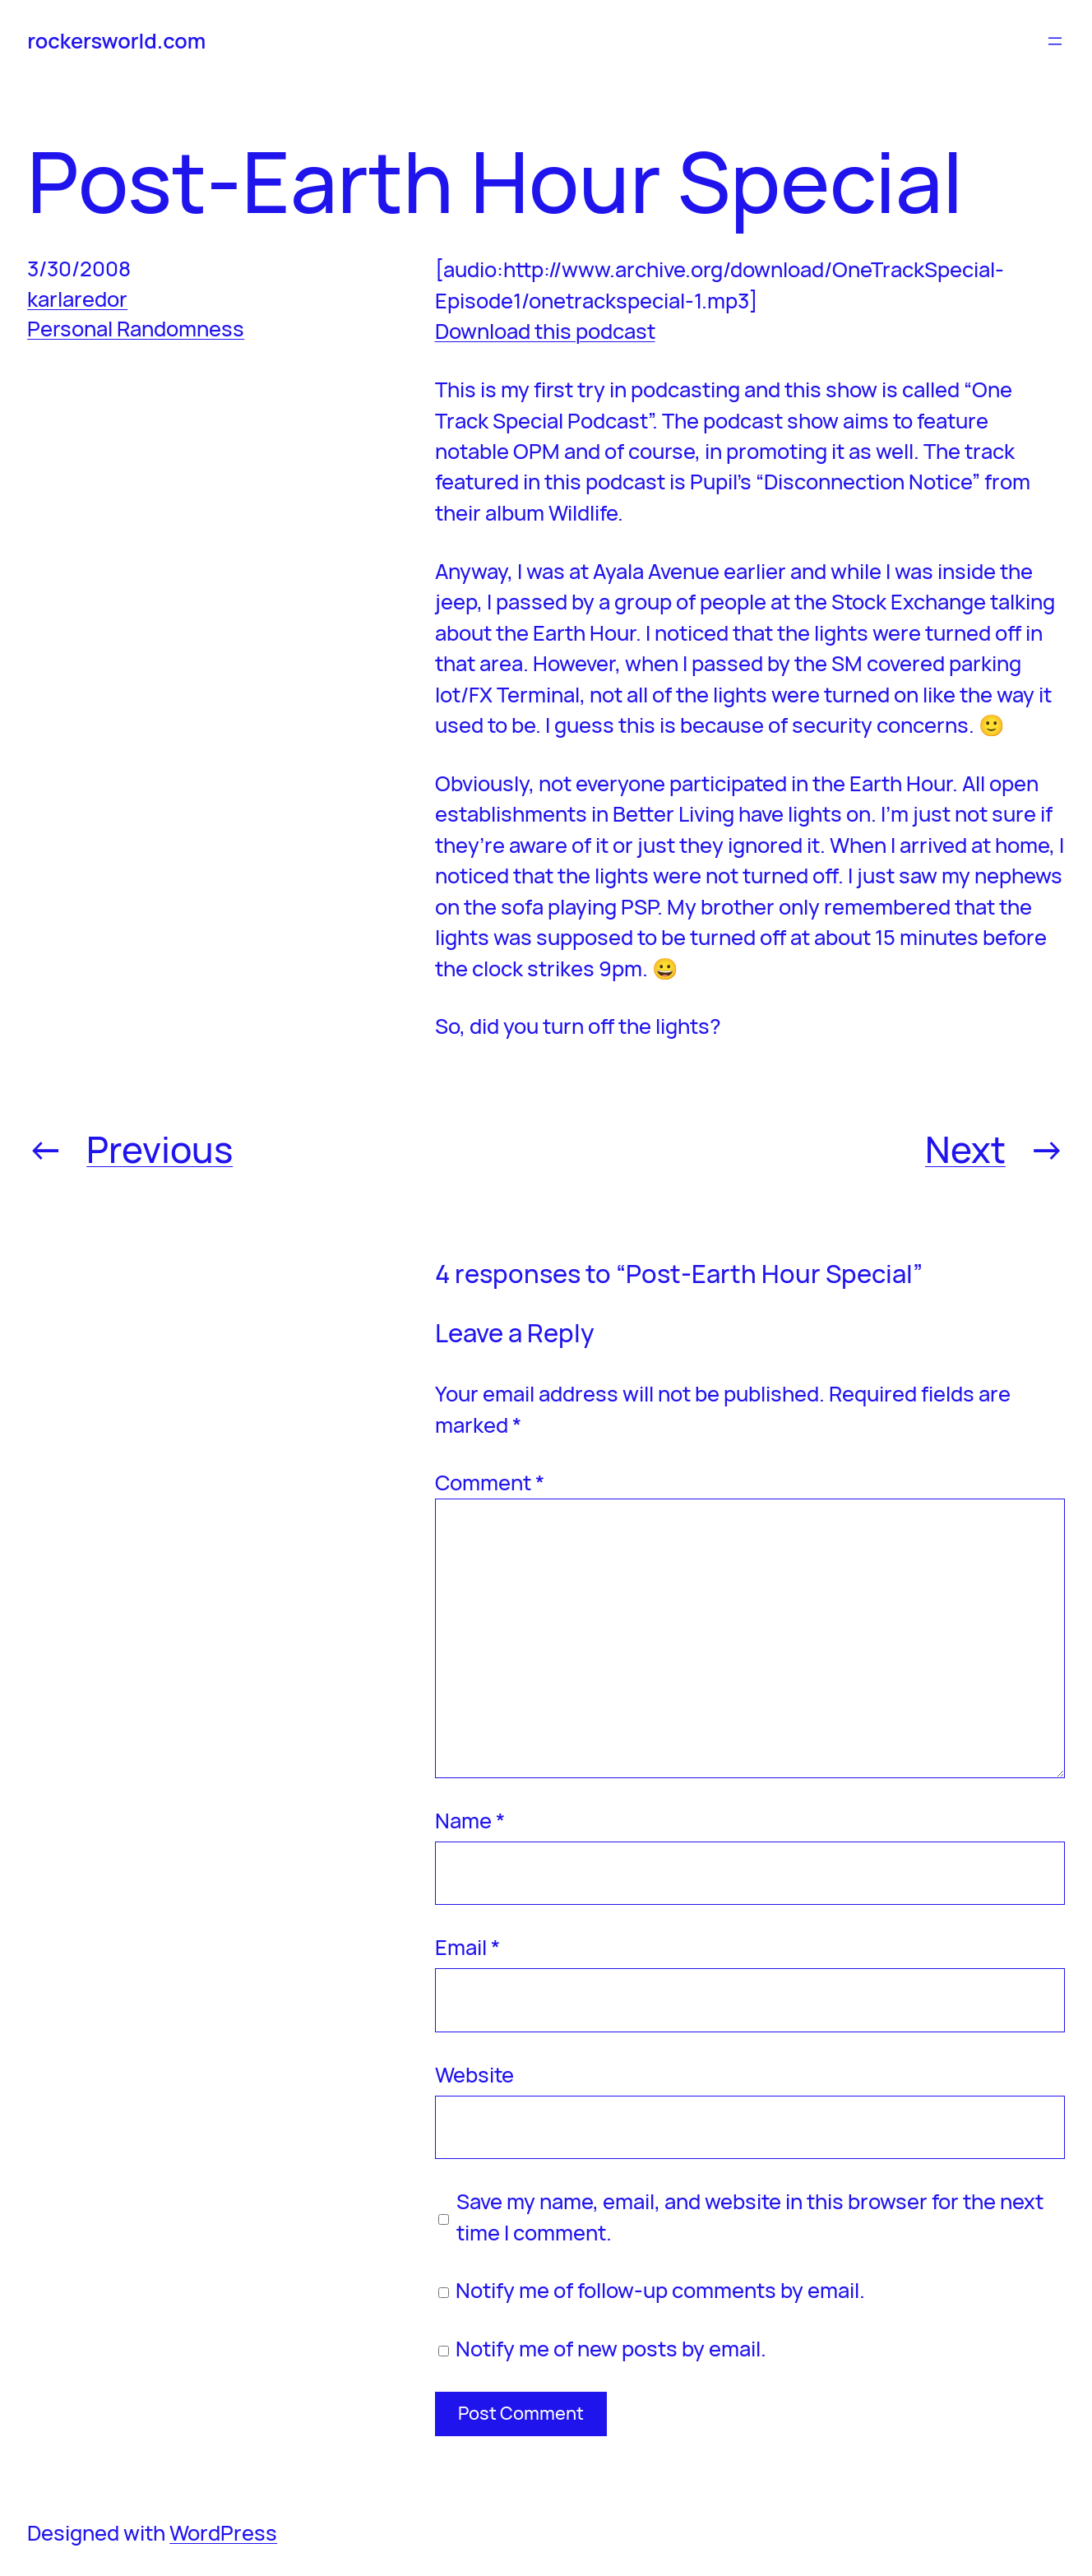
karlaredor (77, 299)
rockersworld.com (116, 40)
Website (474, 2074)
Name (470, 1820)
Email (467, 1947)
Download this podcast (545, 331)
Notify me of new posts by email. (611, 2348)
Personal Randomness (135, 328)
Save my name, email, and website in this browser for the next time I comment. (749, 2216)
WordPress (223, 2532)
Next (965, 1149)
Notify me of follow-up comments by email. (660, 2290)
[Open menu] (1055, 41)
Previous (159, 1149)
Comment (489, 1482)
